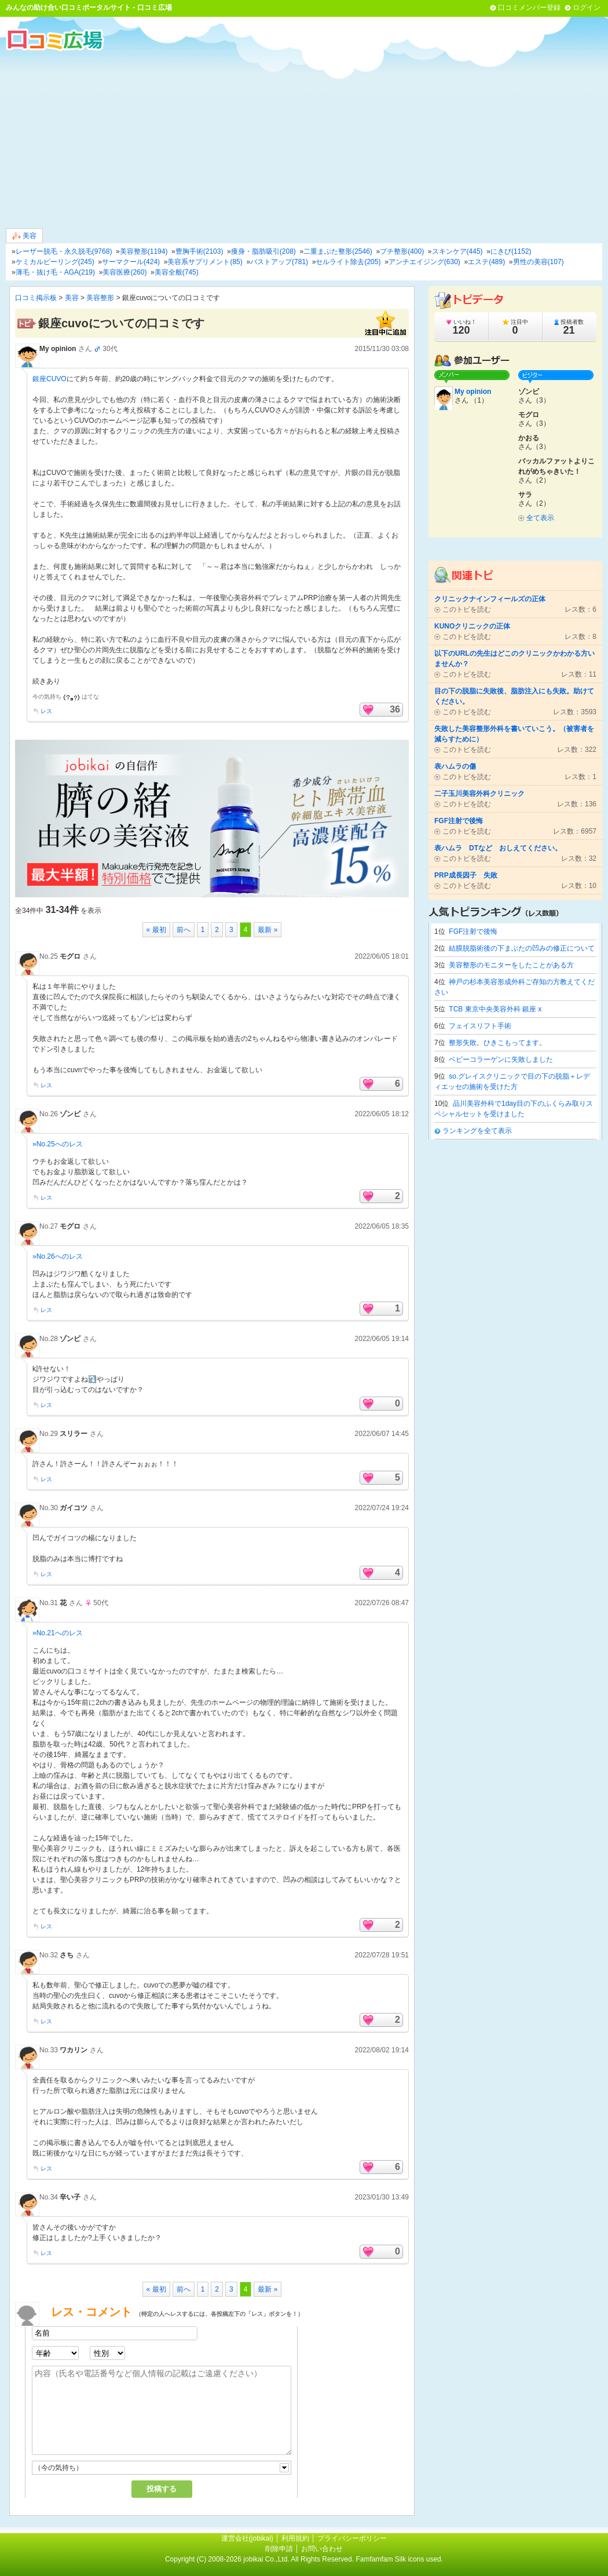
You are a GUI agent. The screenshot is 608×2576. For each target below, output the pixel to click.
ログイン (586, 7)
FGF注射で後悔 (473, 931)
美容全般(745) (177, 272)
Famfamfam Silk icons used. (399, 2559)
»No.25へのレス (57, 1144)
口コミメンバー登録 (529, 7)
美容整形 (100, 298)
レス (46, 711)
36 (395, 709)
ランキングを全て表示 (477, 1131)
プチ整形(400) (402, 251)
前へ (184, 930)
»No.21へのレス (57, 1633)
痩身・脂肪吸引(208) (263, 251)
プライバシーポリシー (352, 2538)
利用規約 (295, 2538)
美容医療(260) (124, 272)
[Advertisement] (304, 138)
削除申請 (279, 2549)
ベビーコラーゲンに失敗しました (501, 1059)
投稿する (161, 2488)
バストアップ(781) (279, 262)
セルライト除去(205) (348, 262)
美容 (24, 236)
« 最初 (156, 930)
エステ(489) (486, 262)
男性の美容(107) (538, 262)
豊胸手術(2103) (199, 251)
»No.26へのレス (57, 1256)
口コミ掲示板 (36, 298)
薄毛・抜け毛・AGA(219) (55, 272)
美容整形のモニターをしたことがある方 (511, 965)
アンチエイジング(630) (424, 262)
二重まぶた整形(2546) (337, 251)
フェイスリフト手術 (480, 1026)
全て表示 (540, 518)
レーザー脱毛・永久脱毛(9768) (64, 251)
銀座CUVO (49, 379)
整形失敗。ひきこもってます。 (497, 1043)
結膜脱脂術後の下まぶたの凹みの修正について (522, 948)
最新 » (267, 930)
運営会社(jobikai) (248, 2538)
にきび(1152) (511, 251)
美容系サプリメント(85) (204, 262)
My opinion (57, 349)
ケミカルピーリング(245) (55, 262)
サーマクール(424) (131, 262)
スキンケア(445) (457, 251)
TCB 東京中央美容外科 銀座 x (495, 1009)
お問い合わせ (322, 2549)
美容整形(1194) (144, 251)
